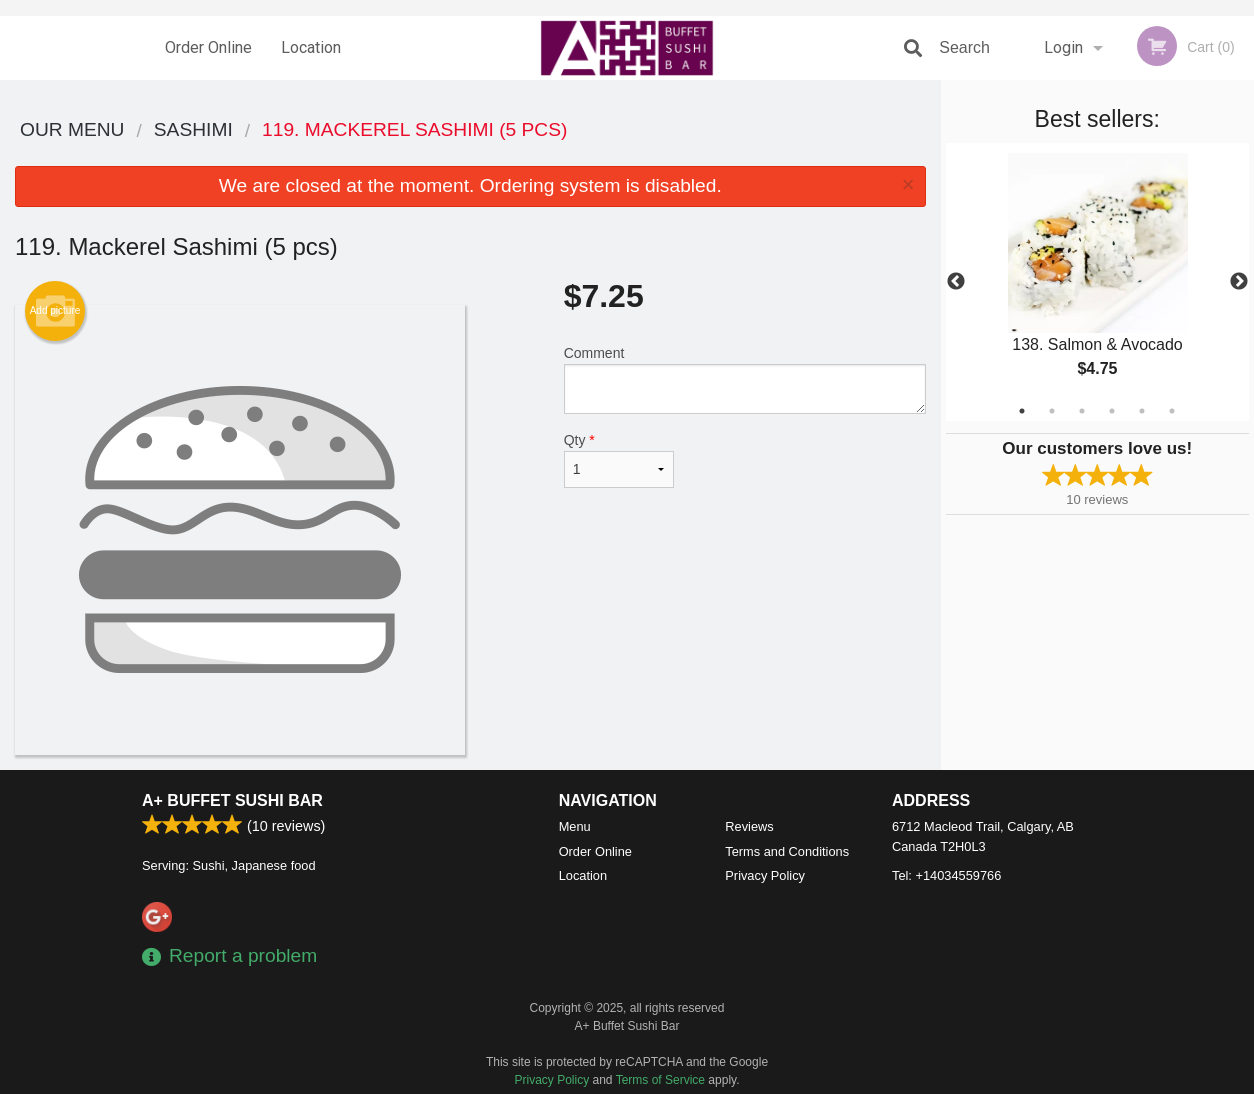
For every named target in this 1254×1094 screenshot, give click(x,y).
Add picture (55, 311)
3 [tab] (1082, 411)
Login (1063, 47)
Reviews (749, 826)
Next (1239, 282)
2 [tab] (1052, 411)
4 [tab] (1112, 411)
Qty (619, 460)
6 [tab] (1172, 411)
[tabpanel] (1098, 282)
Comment (745, 379)
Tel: (946, 875)
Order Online (208, 47)
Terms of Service (660, 1080)
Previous (956, 282)
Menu (575, 826)
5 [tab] (1142, 411)
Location (311, 47)
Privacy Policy (765, 875)
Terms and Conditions (787, 851)
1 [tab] (1022, 411)
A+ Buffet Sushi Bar (232, 800)
